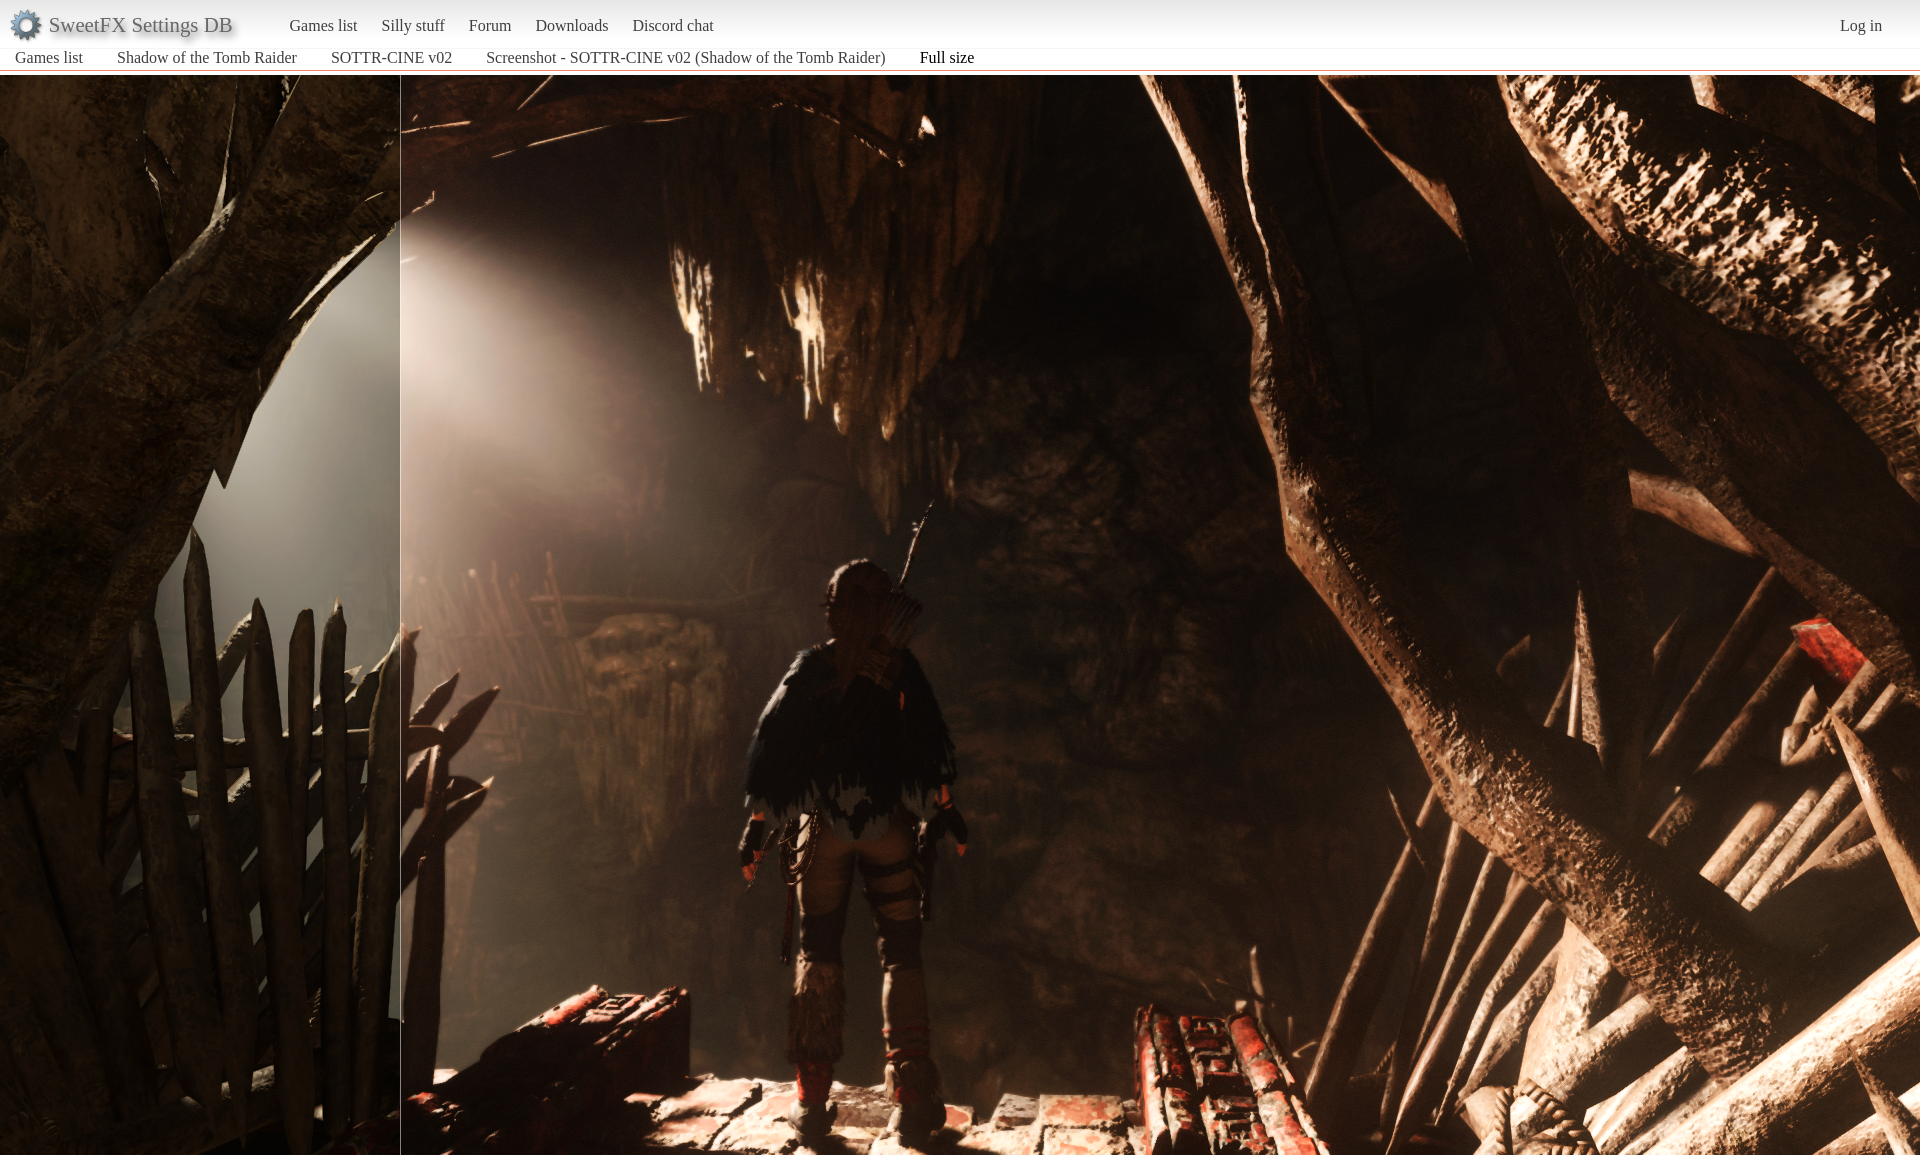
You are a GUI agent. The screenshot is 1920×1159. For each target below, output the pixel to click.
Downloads (571, 25)
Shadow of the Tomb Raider (207, 57)
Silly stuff (413, 25)
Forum (490, 25)
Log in (1861, 25)
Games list (324, 25)
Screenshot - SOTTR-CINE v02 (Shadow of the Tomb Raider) (685, 57)
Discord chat (672, 25)
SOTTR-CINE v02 (391, 57)
